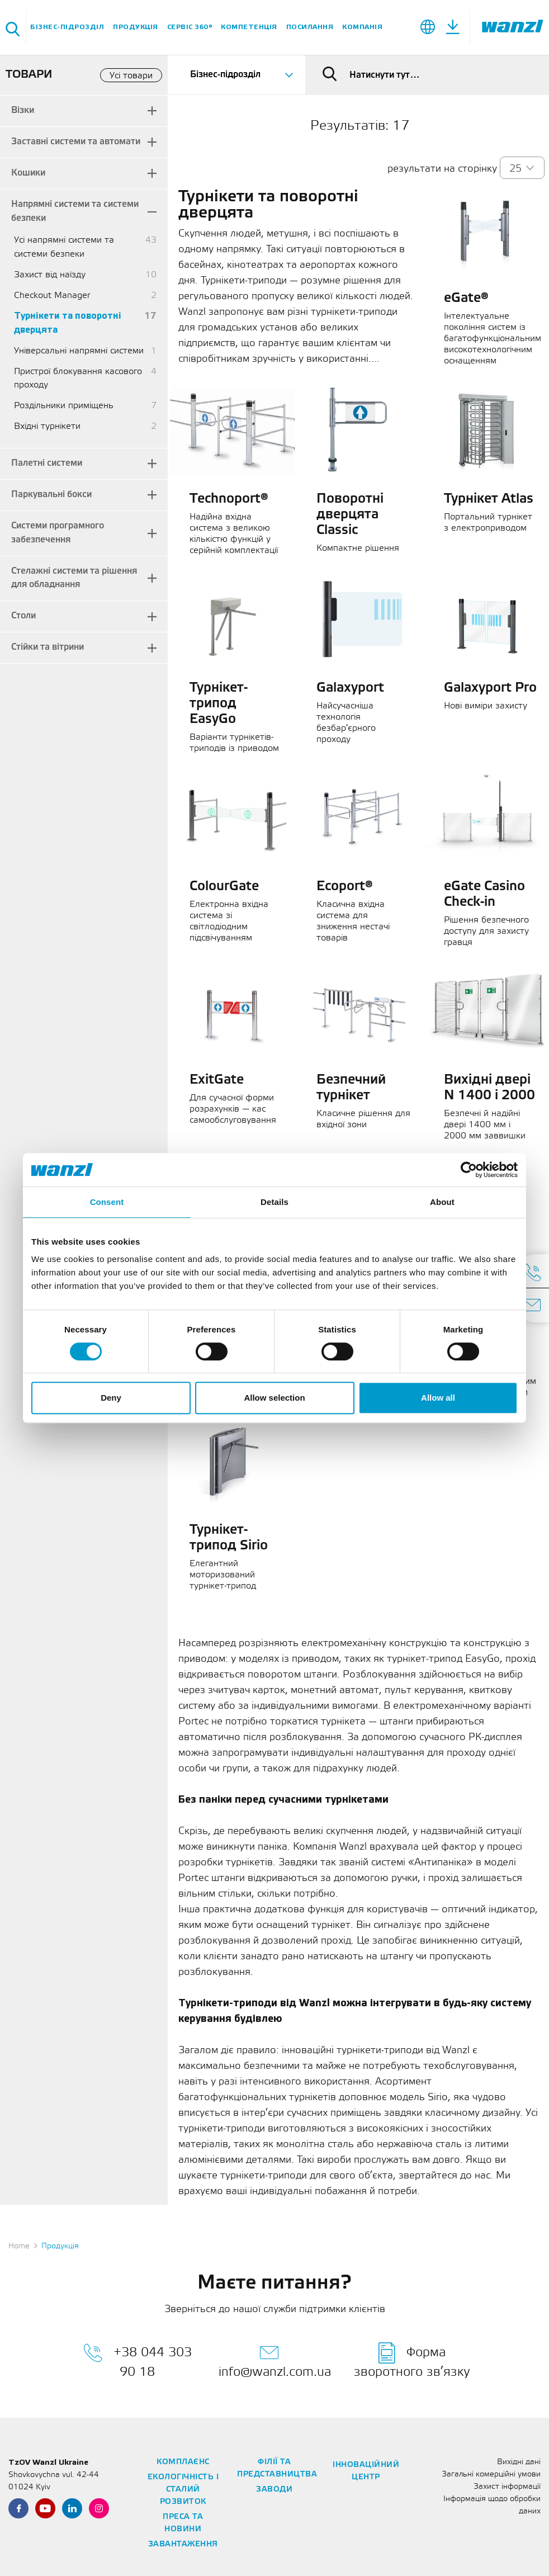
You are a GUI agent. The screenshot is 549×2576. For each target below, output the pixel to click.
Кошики (28, 173)
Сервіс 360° (189, 27)
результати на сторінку (442, 168)
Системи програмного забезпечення (57, 533)
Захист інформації (507, 2486)
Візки (22, 110)
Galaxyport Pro (490, 688)
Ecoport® (344, 887)
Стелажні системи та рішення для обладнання (74, 578)
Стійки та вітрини (47, 647)
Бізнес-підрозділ (67, 27)
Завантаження (183, 2544)
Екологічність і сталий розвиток (183, 2490)
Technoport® (229, 499)
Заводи (274, 2489)
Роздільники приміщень (63, 405)
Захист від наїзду (50, 275)
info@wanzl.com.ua (275, 2360)
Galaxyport (350, 688)
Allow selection (274, 1397)
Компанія (362, 27)
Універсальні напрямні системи (79, 351)
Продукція (135, 27)
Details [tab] (274, 1202)
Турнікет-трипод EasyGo (219, 704)
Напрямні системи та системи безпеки (75, 211)
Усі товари (131, 76)
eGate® (466, 298)
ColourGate (224, 887)
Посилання (310, 27)
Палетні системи (46, 463)
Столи (23, 616)
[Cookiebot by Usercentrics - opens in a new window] (469, 1169)
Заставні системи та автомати (75, 142)
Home (19, 2246)
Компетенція (249, 27)
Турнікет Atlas (488, 499)
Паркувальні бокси (51, 494)
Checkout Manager (52, 295)
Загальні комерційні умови (491, 2474)
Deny (111, 1397)
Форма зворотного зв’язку (412, 2360)
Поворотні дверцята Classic (350, 515)
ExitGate (217, 1080)
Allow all (438, 1397)
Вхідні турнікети (47, 426)
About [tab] (442, 1202)
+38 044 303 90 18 (137, 2360)
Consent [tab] (107, 1202)
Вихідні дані (519, 2462)
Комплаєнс (183, 2462)
